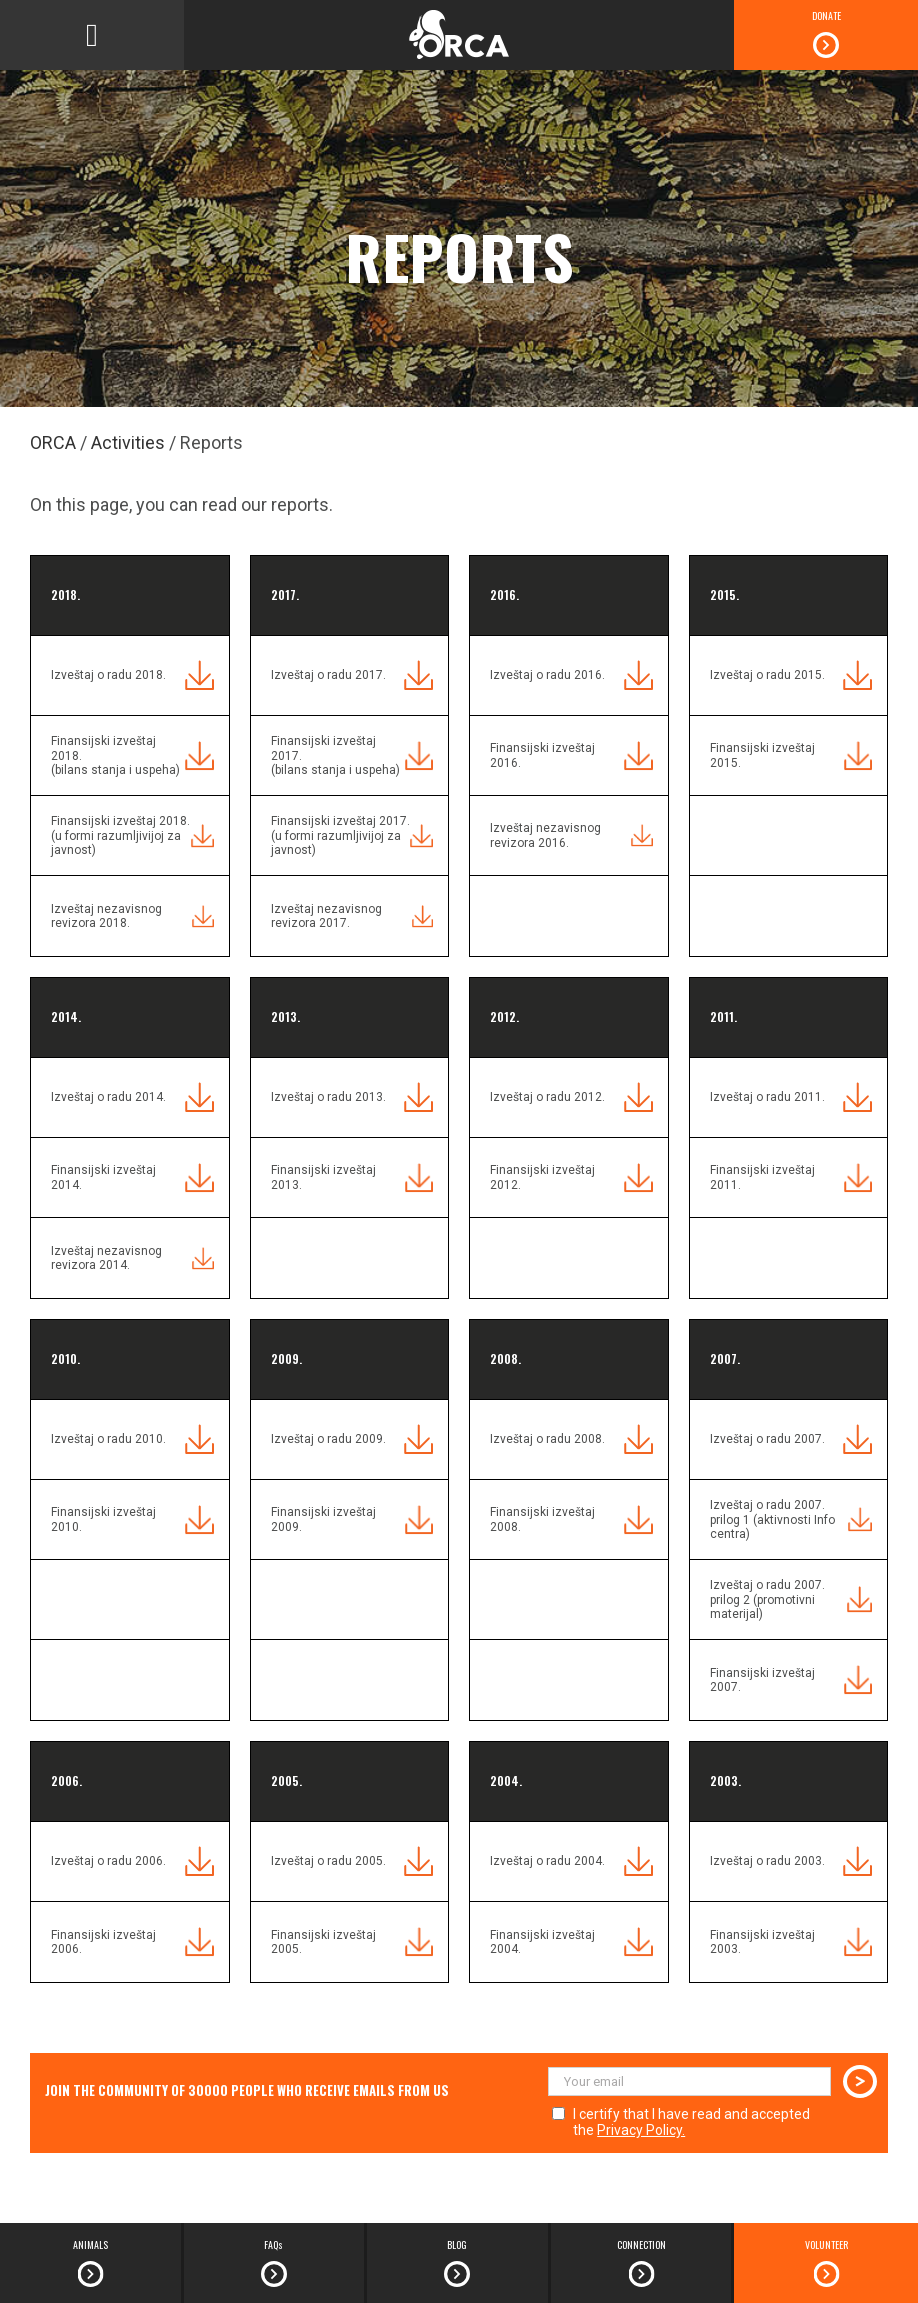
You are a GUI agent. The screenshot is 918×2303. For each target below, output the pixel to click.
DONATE (826, 15)
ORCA (53, 442)
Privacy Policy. (641, 2130)
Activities (128, 442)
